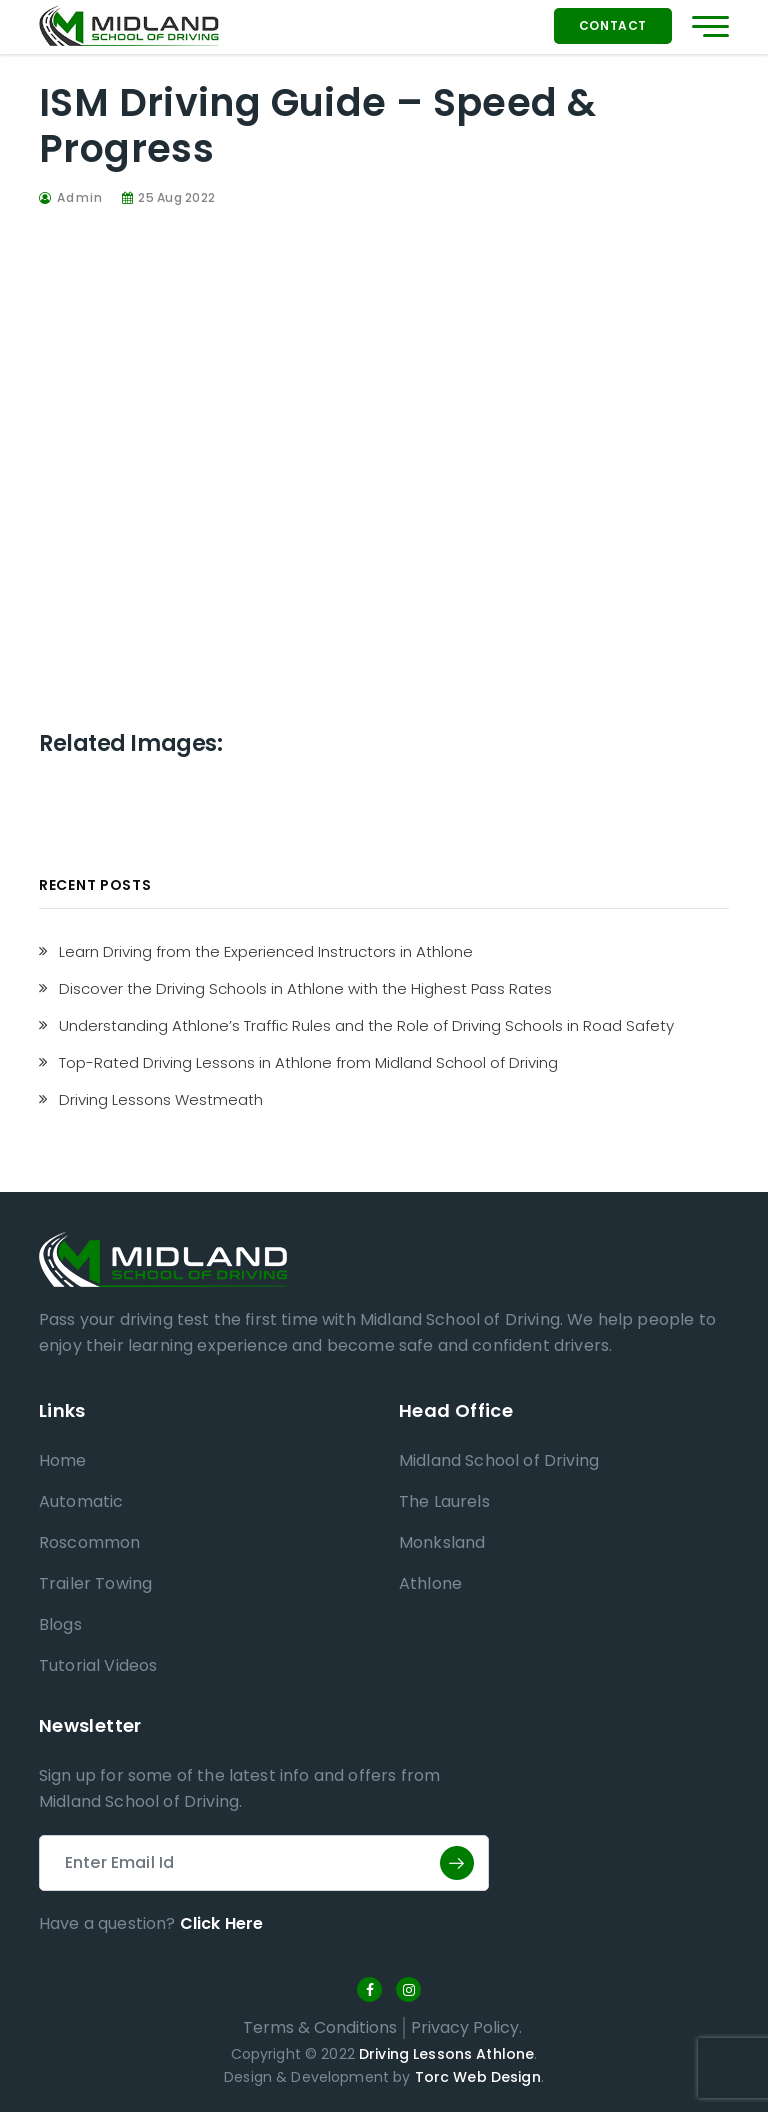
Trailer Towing (95, 1583)
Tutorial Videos (98, 1665)
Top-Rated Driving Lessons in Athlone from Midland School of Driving (308, 1062)
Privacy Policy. (466, 2027)
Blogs (60, 1624)
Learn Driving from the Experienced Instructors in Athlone (266, 951)
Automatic (81, 1501)
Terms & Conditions (320, 2027)
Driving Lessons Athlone (446, 2054)
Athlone (430, 1583)
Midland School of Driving (499, 1460)
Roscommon (89, 1542)
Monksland (442, 1542)
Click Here (222, 1923)
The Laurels (444, 1501)
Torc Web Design (478, 2077)
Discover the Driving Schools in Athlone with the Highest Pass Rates (305, 988)
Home (63, 1460)
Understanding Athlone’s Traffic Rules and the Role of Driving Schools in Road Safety (366, 1025)
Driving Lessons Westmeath (161, 1099)
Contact (613, 25)
